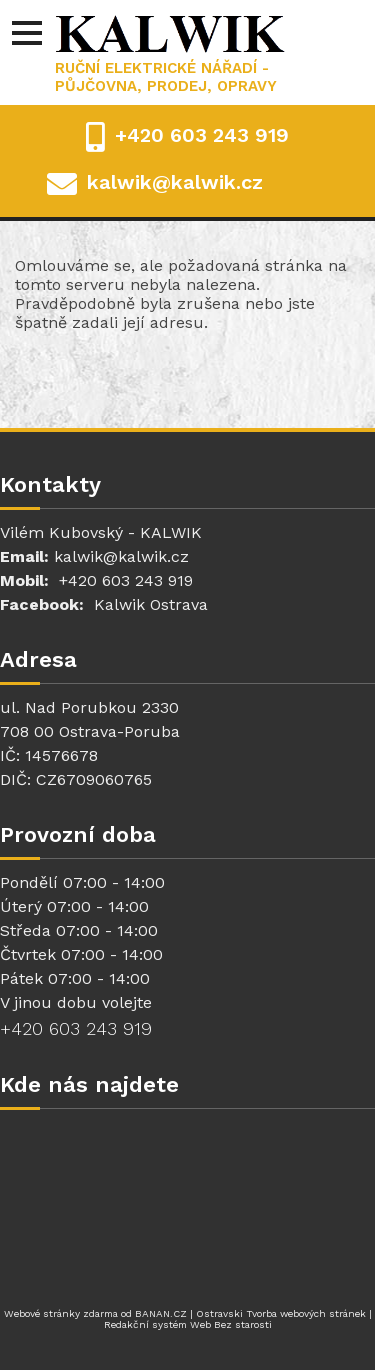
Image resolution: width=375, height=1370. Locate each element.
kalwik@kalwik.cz (175, 182)
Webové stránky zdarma (61, 1313)
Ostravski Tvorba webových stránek (281, 1313)
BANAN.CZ (161, 1313)
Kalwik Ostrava (151, 604)
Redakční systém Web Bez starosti (188, 1324)
